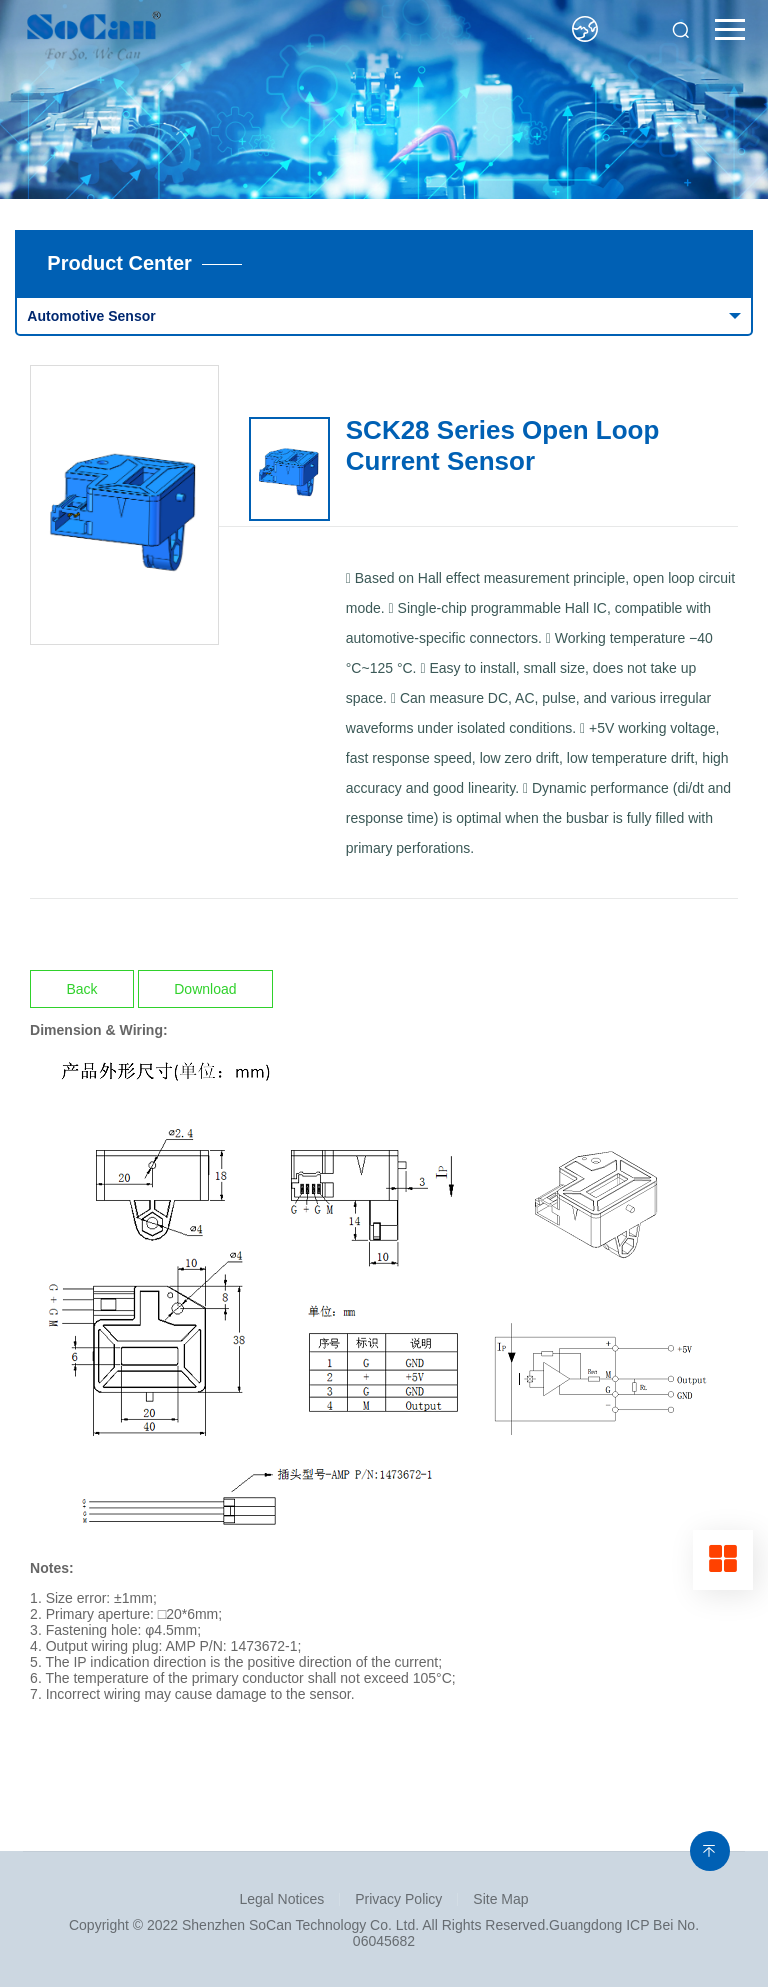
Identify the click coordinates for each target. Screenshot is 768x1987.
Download (205, 989)
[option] (125, 505)
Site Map (500, 1899)
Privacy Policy (398, 1899)
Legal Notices (281, 1899)
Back (81, 989)
